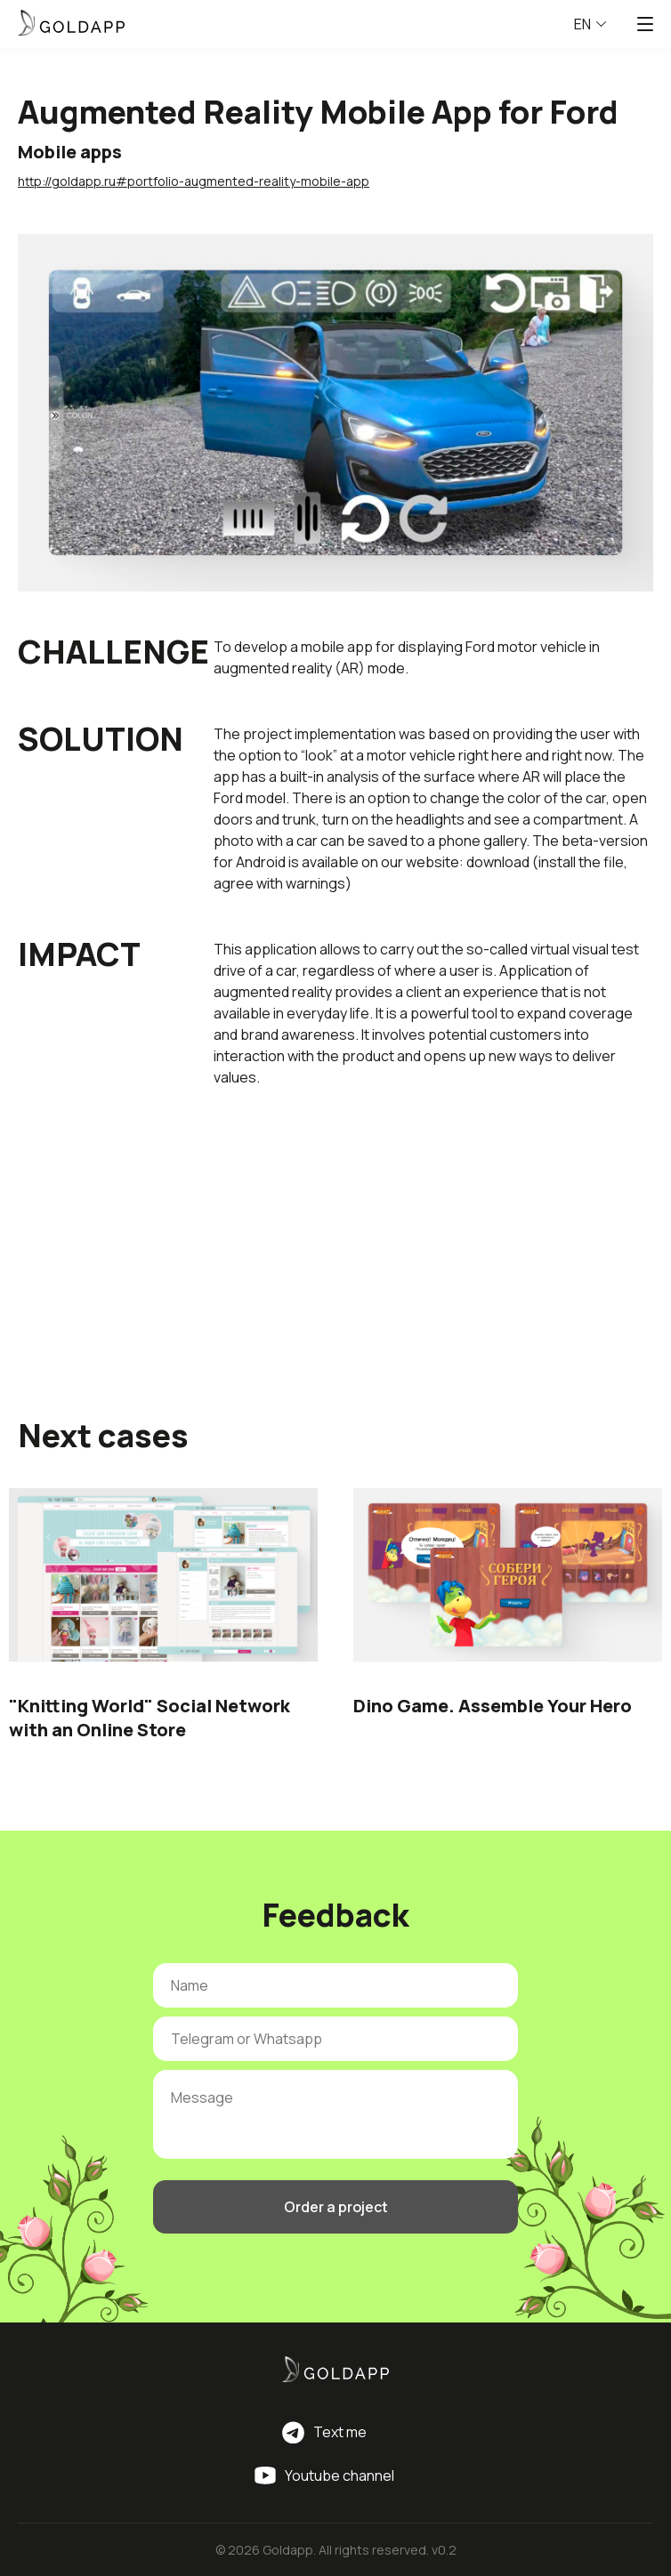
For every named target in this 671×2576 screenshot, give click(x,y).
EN (590, 24)
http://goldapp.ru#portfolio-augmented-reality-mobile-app (193, 181)
